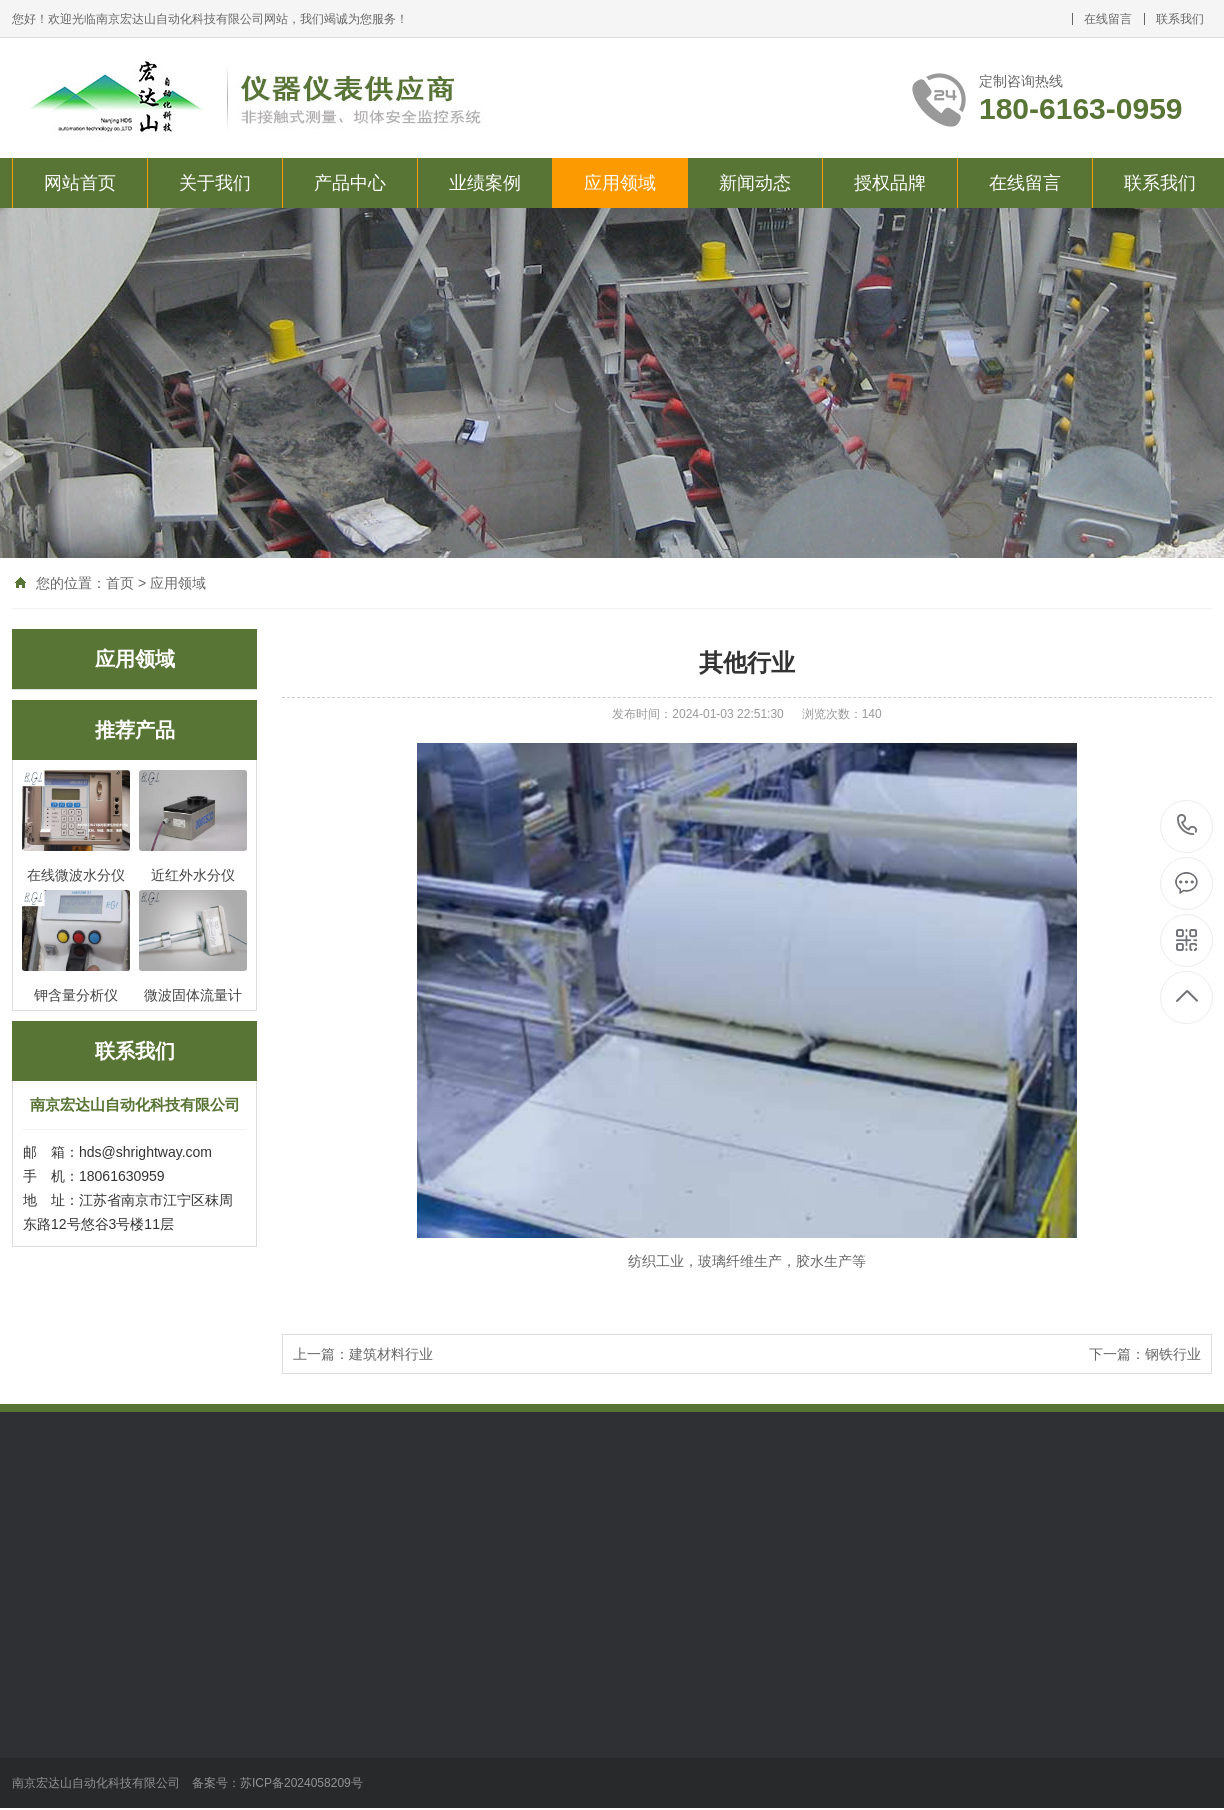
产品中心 (350, 183)
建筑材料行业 (391, 1354)
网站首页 (80, 183)
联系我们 (1180, 19)
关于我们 (215, 183)
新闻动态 (755, 183)
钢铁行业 (1173, 1354)
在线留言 (1108, 19)
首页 (120, 583)
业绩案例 (485, 183)
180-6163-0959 (1187, 826)
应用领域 (620, 183)
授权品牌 (890, 183)
